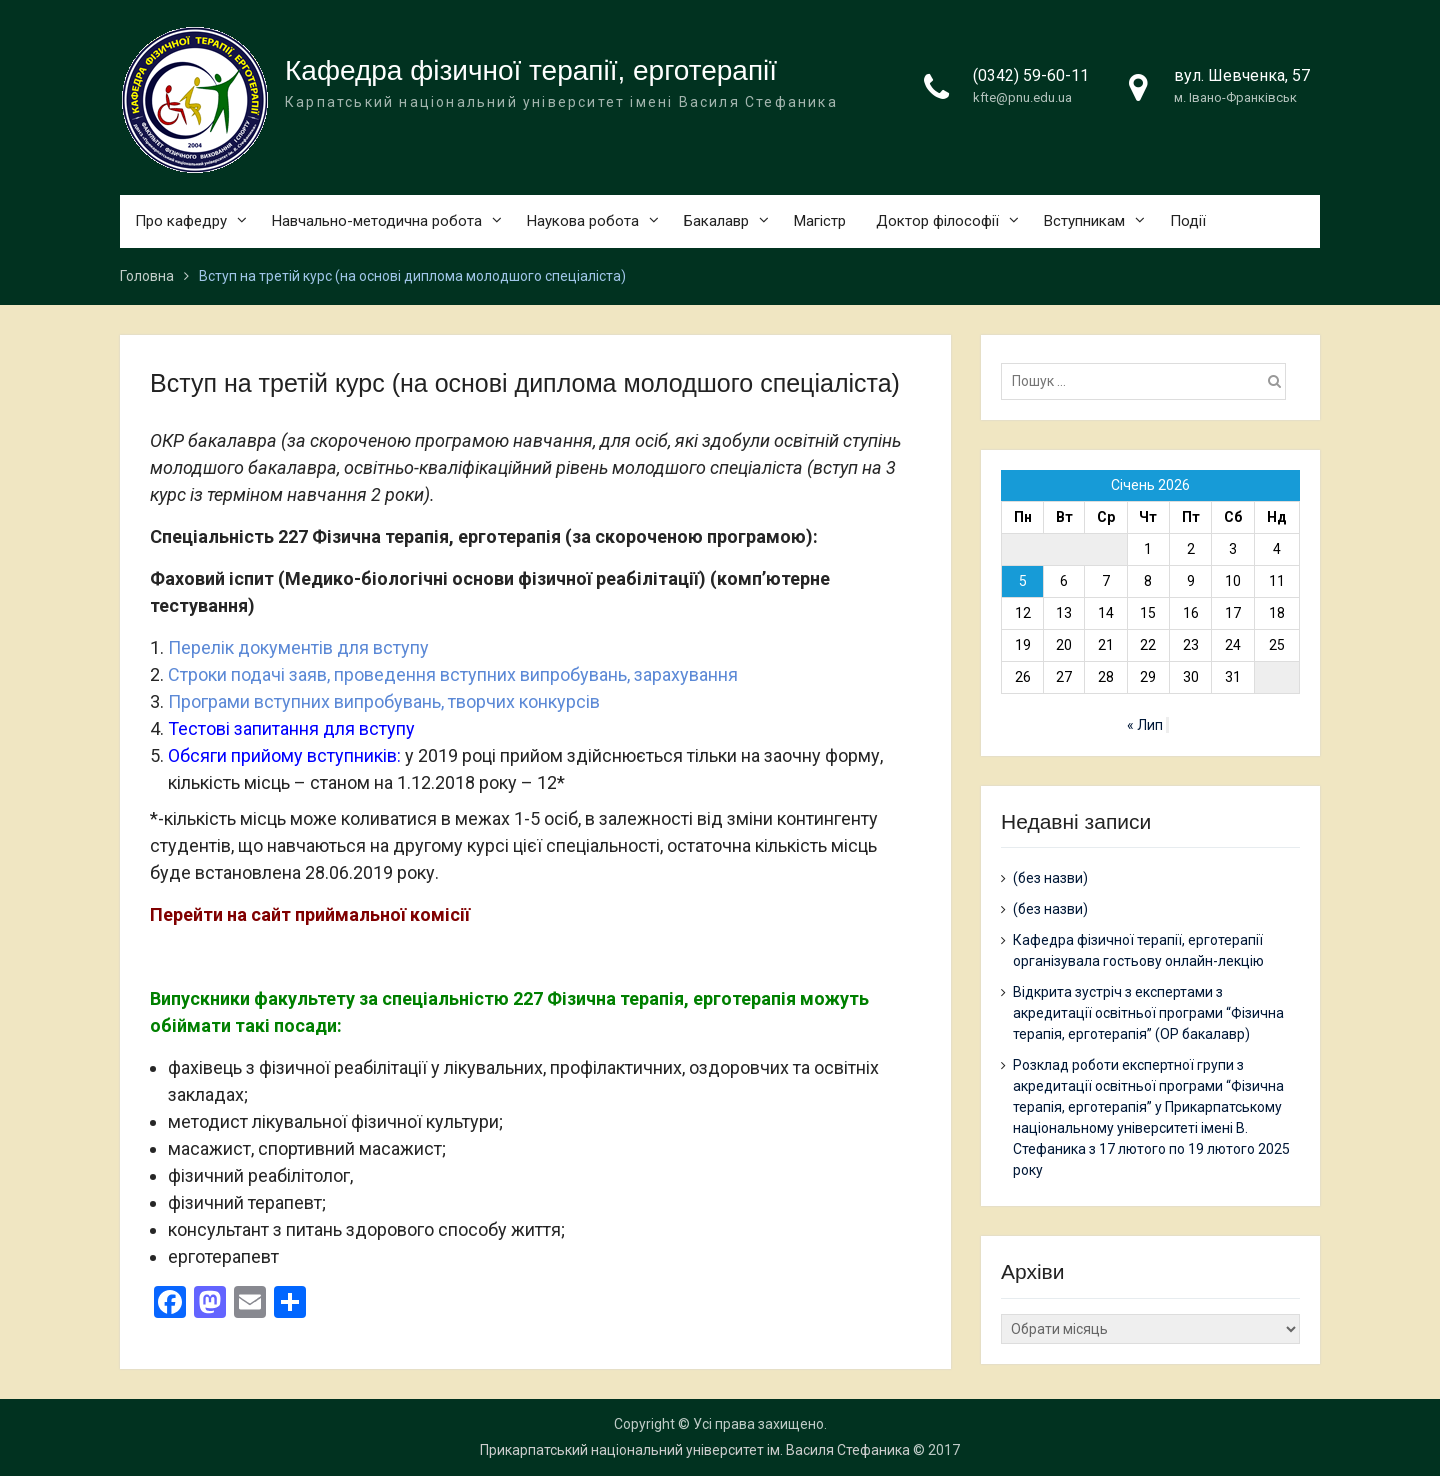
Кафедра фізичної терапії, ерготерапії (531, 70)
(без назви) (1050, 878)
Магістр (820, 221)
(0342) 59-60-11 (1031, 75)
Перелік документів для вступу (298, 647)
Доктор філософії (937, 221)
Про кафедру (181, 221)
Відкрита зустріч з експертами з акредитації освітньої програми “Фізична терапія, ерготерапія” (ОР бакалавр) (1148, 1013)
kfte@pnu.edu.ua (1022, 97)
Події (1188, 221)
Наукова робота (583, 221)
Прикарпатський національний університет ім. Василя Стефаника (695, 1450)
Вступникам (1084, 221)
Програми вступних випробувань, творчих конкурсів (384, 701)
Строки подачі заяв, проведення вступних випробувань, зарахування (453, 674)
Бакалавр (716, 221)
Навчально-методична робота (377, 221)
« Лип (1145, 725)
